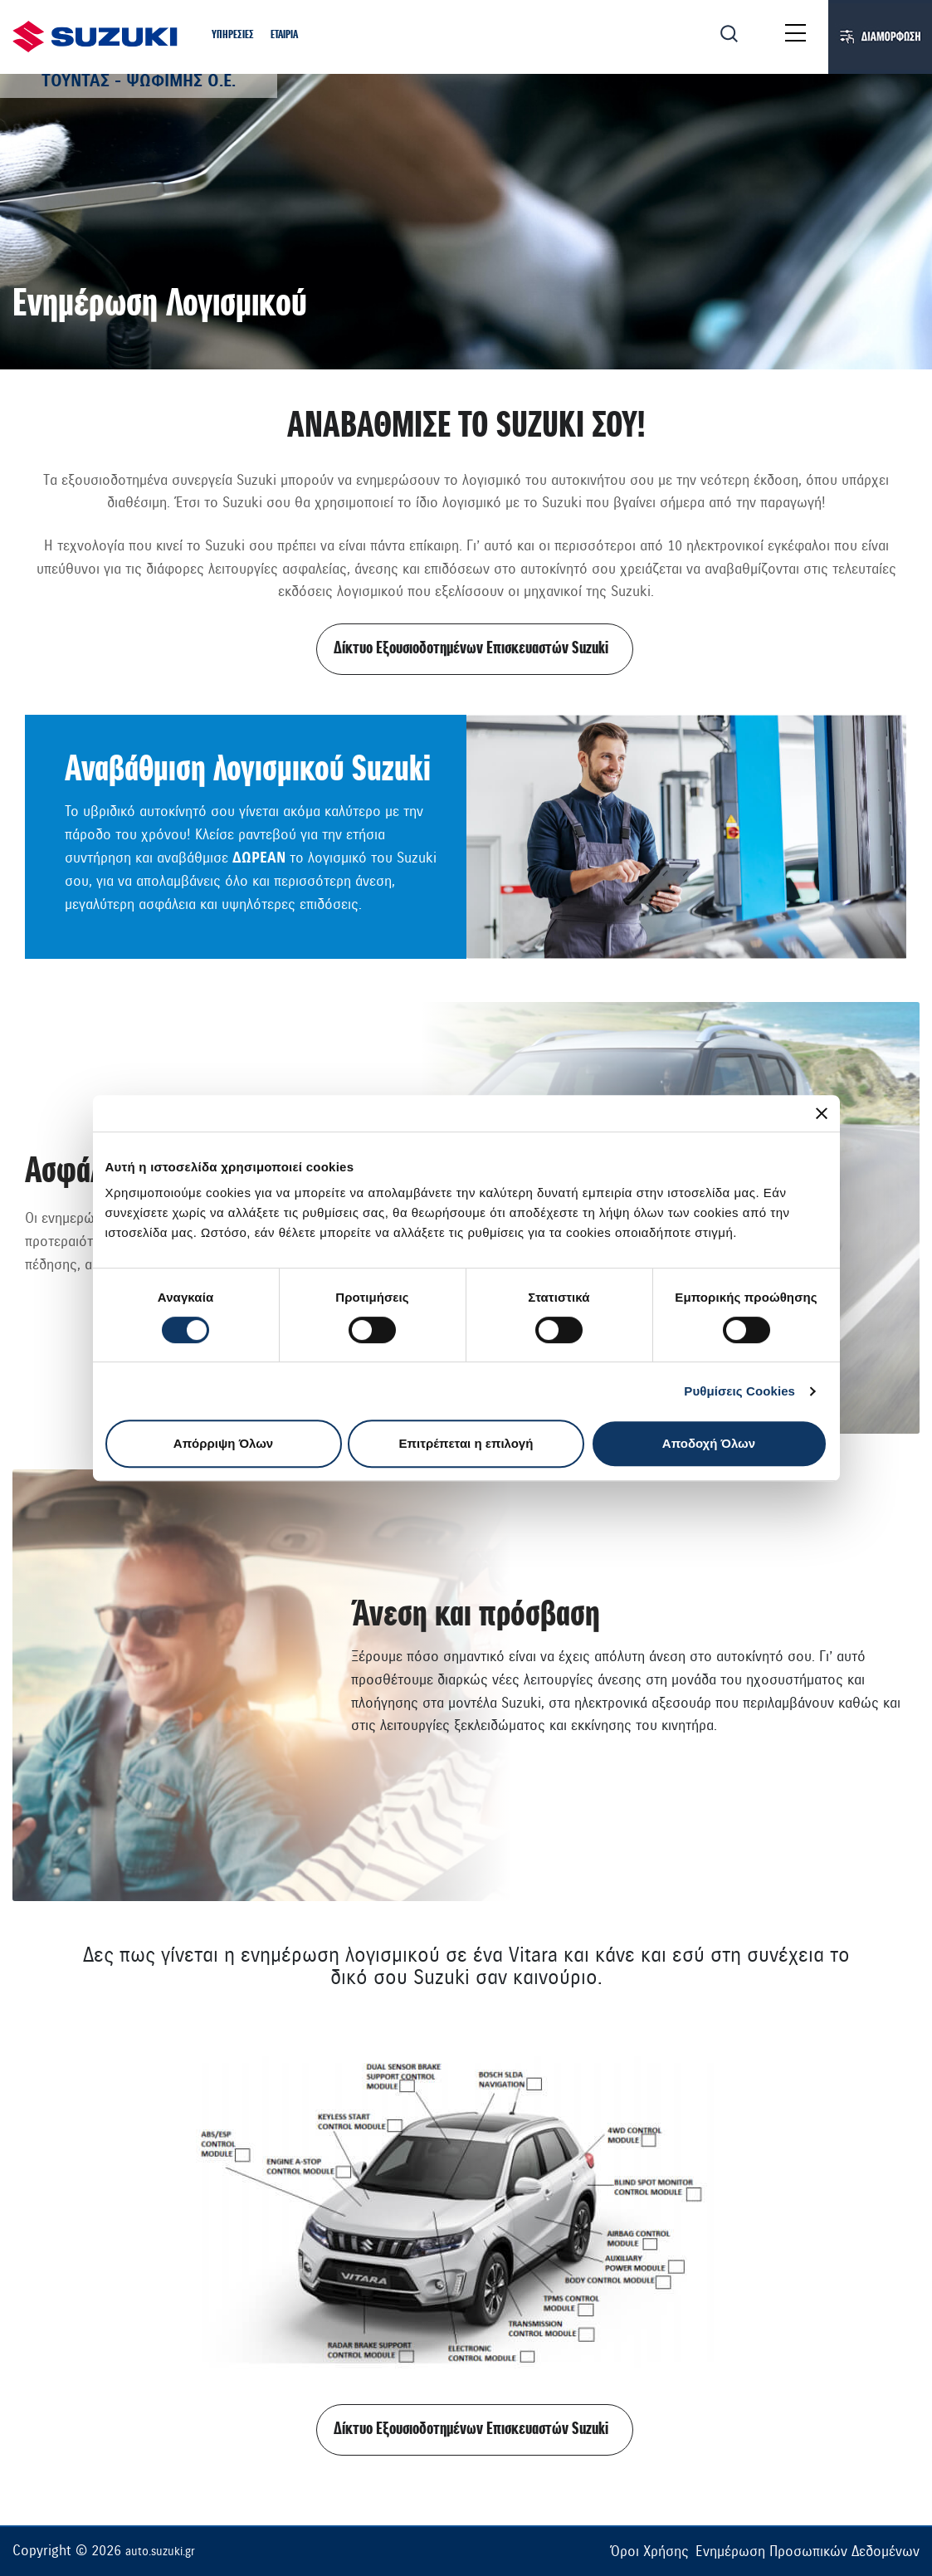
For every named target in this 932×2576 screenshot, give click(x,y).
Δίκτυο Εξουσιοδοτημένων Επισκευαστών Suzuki (471, 649)
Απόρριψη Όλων (223, 1443)
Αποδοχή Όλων (708, 1443)
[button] (233, 36)
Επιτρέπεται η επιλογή (466, 1443)
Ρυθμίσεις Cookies (739, 1391)
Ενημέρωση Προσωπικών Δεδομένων (807, 2551)
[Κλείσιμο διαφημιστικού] (821, 1113)
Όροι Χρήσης (649, 2551)
